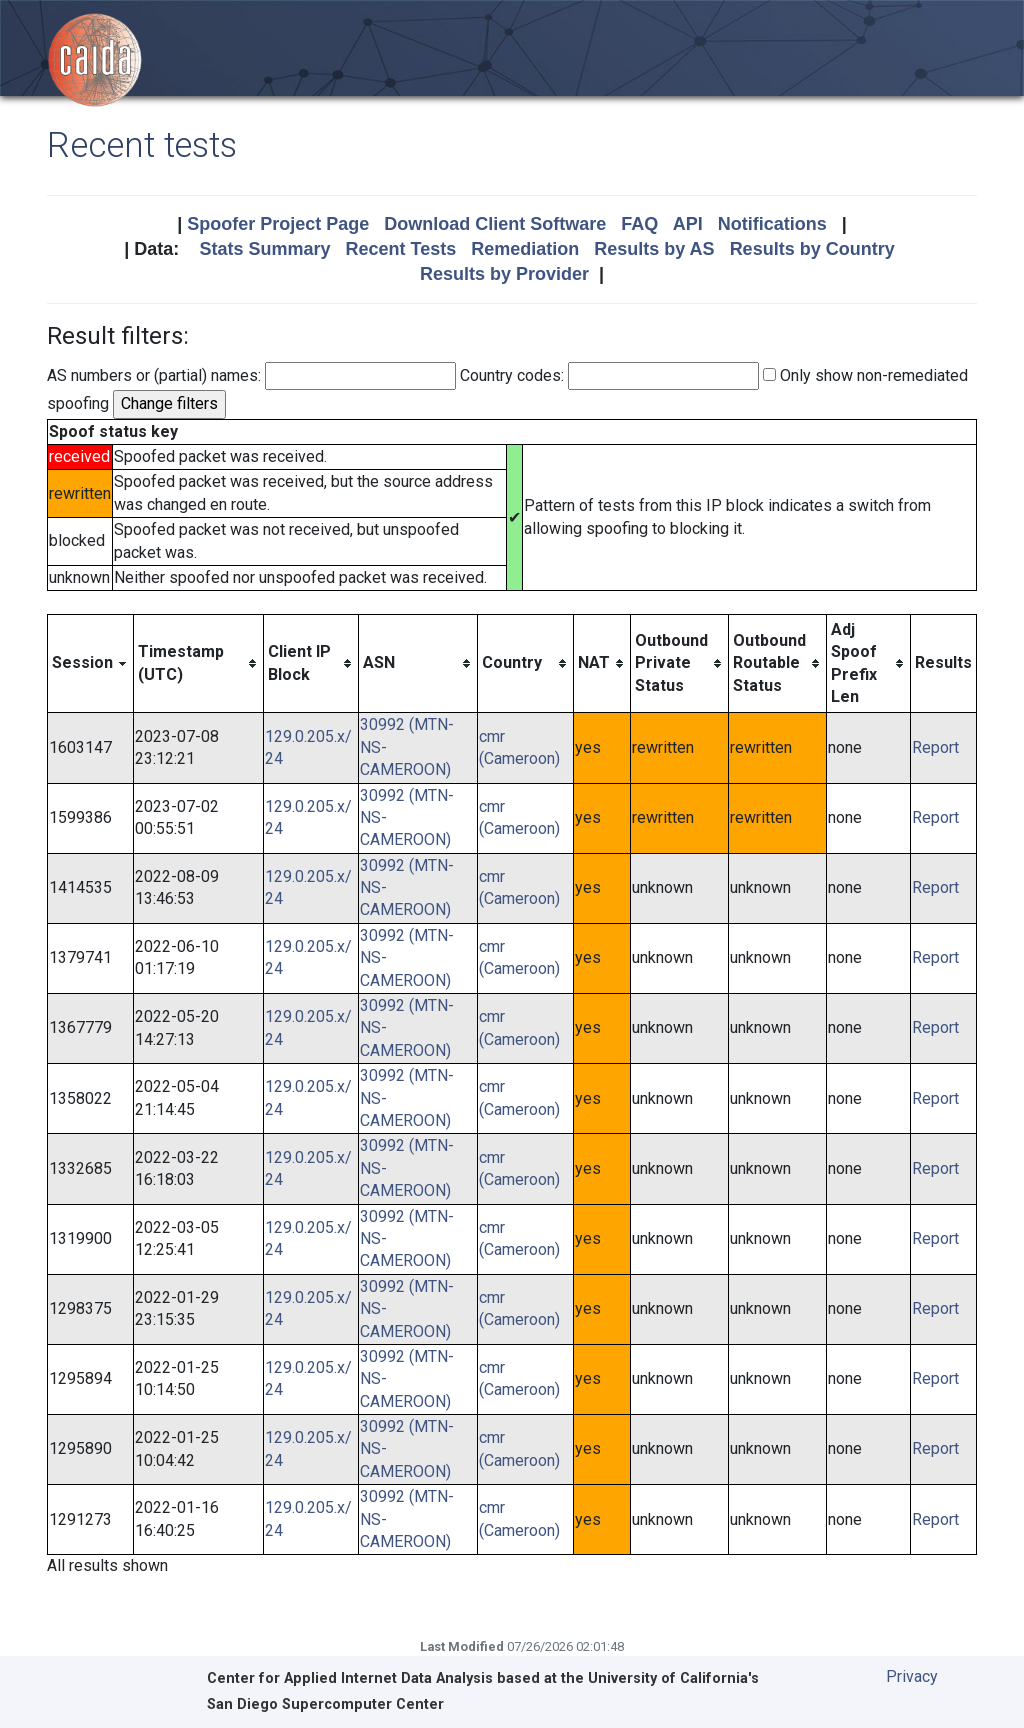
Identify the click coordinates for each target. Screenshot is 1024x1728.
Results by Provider (504, 274)
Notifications (772, 224)
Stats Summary (264, 249)
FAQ (639, 224)
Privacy (912, 1676)
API (688, 224)
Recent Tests (400, 249)
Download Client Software (495, 224)
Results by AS (654, 249)
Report (935, 747)
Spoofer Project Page (278, 224)
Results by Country (812, 249)
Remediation (525, 249)
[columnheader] (91, 663)
